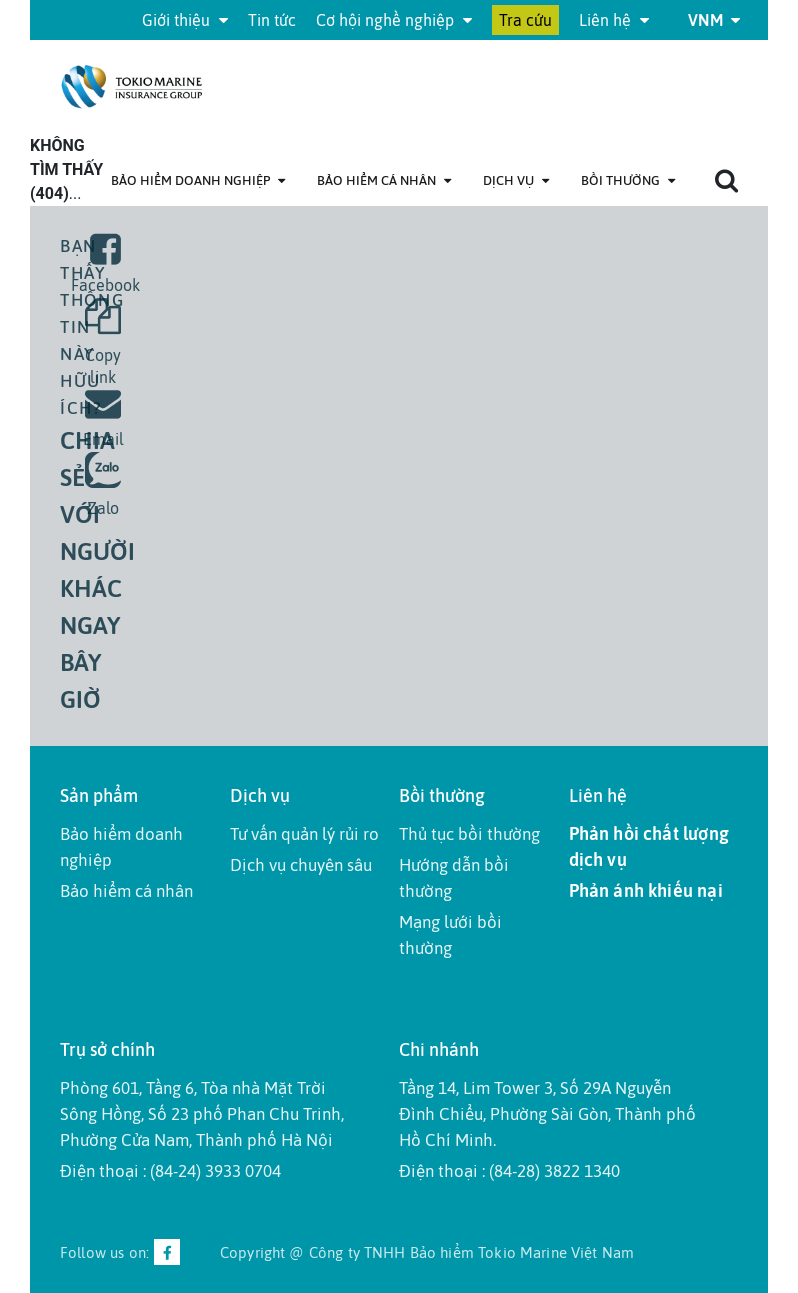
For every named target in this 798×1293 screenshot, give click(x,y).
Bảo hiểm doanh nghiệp (198, 180)
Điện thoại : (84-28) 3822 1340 (509, 1171)
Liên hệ (614, 20)
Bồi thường (628, 180)
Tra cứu (525, 20)
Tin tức (272, 20)
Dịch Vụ (516, 180)
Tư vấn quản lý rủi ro (304, 834)
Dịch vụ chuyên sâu (301, 865)
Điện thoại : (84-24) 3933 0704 (170, 1171)
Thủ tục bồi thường (469, 834)
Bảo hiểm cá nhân (384, 180)
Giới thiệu (185, 20)
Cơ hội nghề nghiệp (394, 20)
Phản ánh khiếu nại (646, 890)
